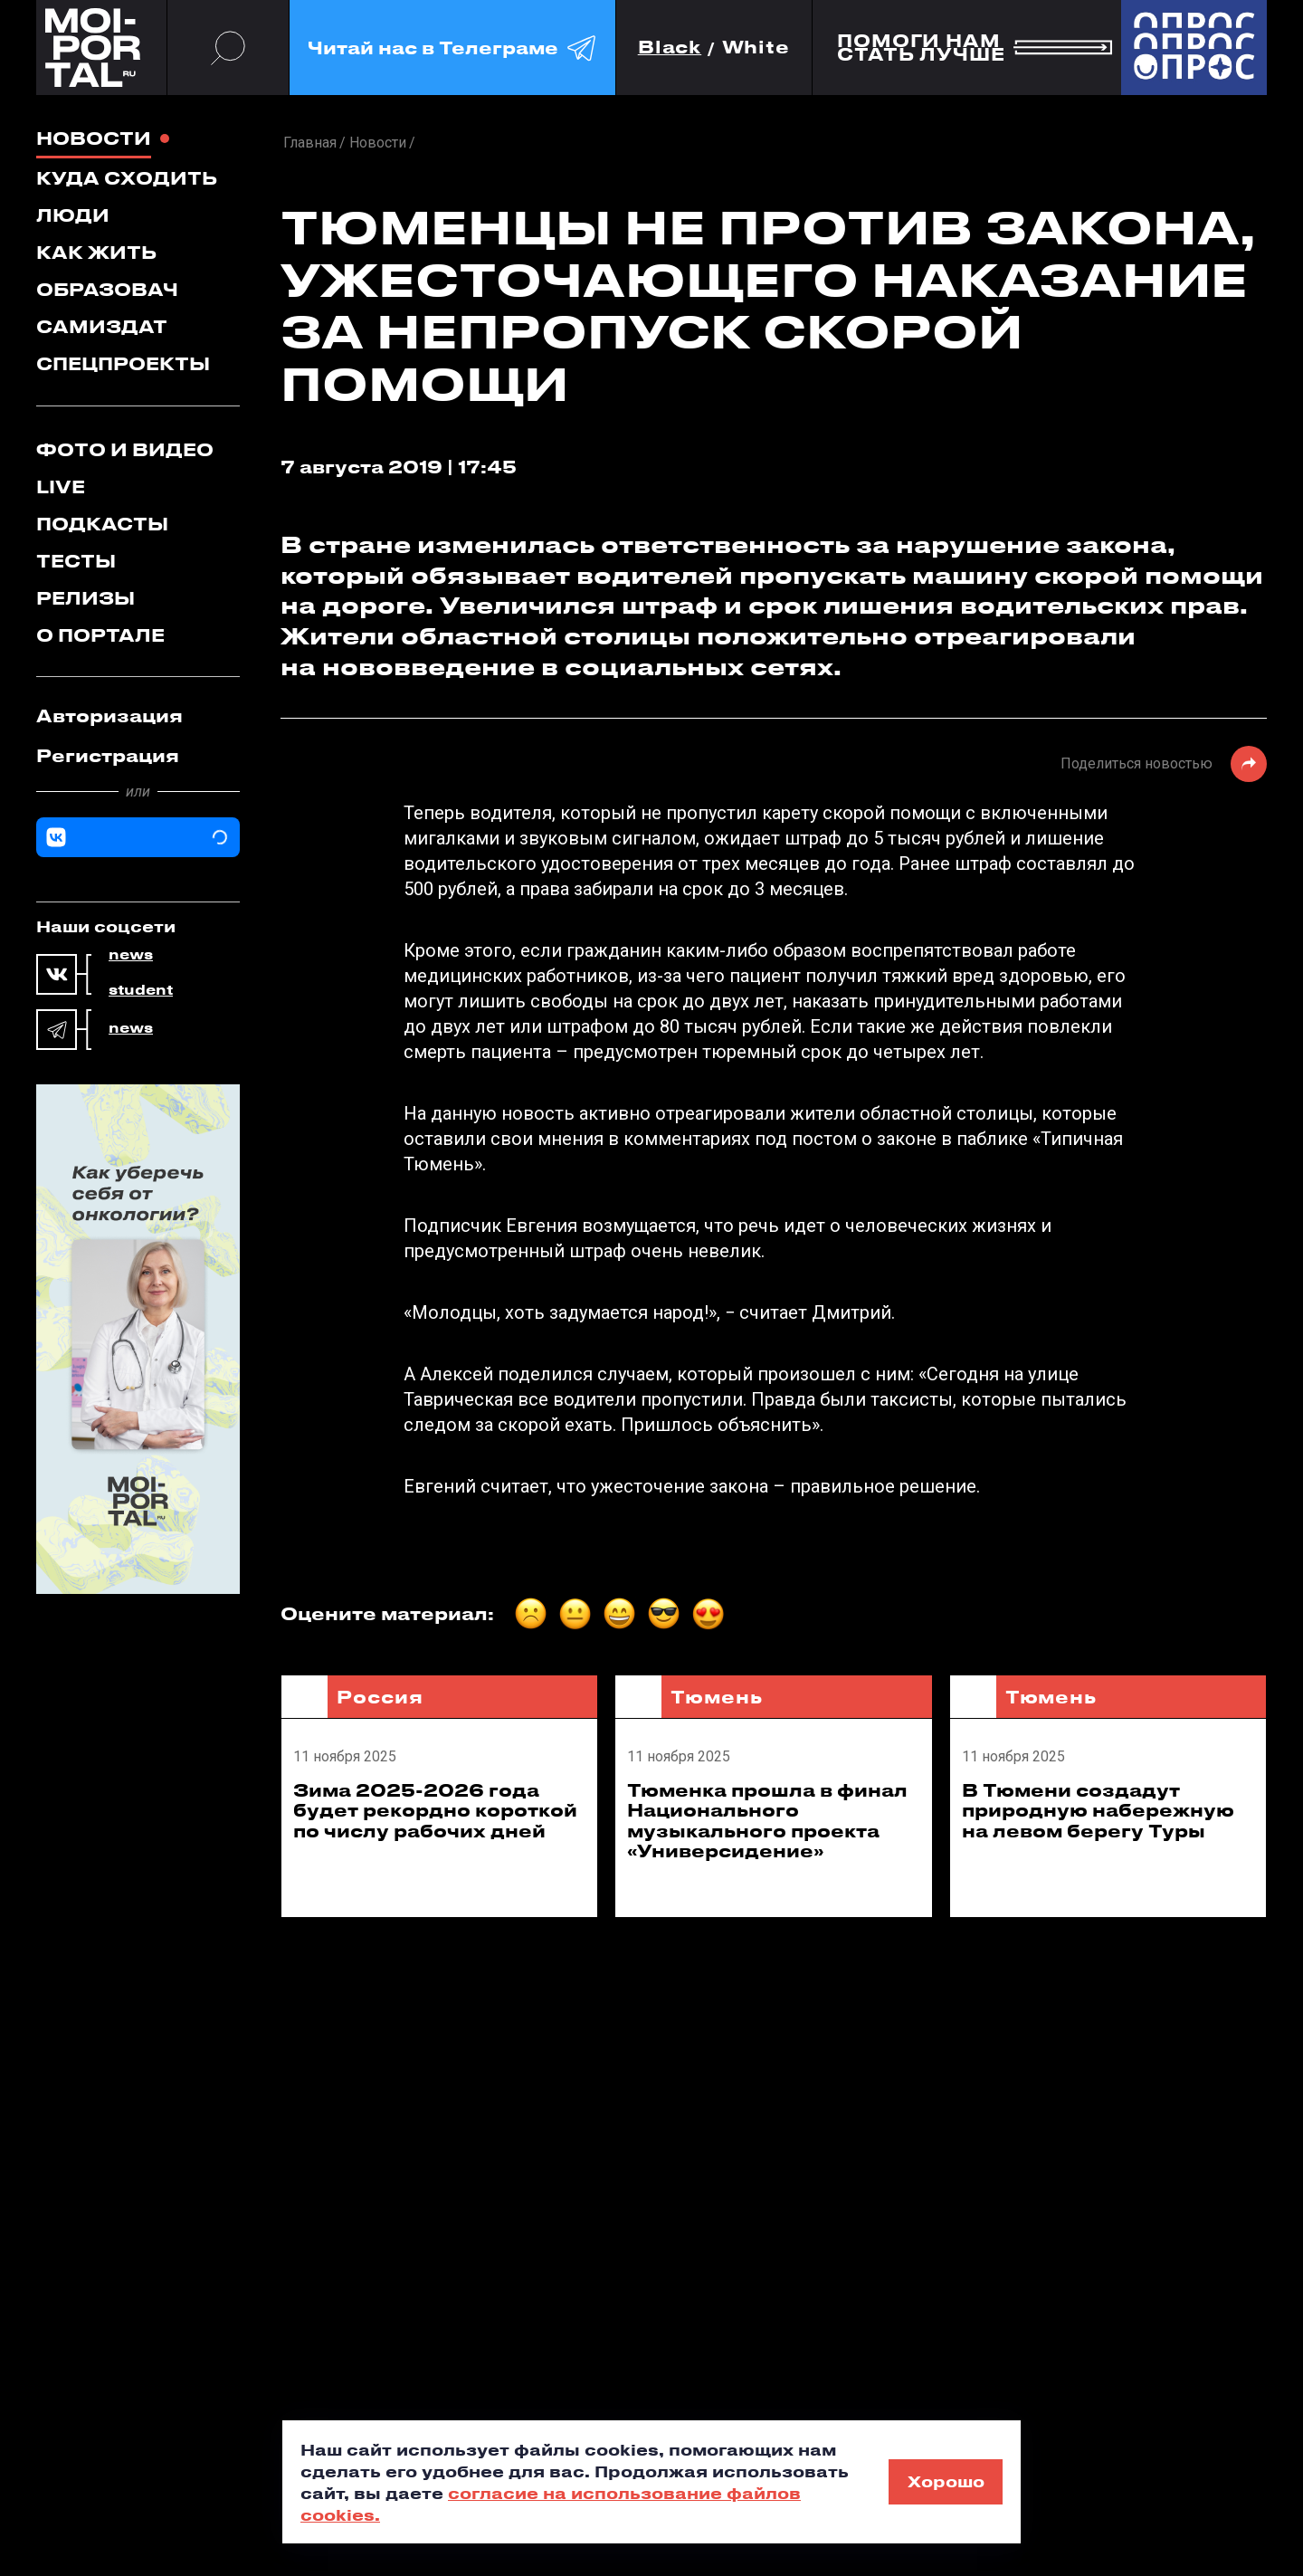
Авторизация (109, 715)
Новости (93, 138)
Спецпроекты (123, 363)
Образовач (107, 289)
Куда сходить (126, 177)
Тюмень (716, 1696)
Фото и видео (125, 449)
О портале (100, 635)
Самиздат (101, 326)
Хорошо (946, 2481)
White (756, 47)
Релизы (85, 597)
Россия (380, 1696)
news (131, 955)
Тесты (76, 560)
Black (670, 47)
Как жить (96, 252)
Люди (72, 215)
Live (60, 486)
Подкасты (102, 523)
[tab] (138, 716)
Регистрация (107, 755)
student (141, 990)
